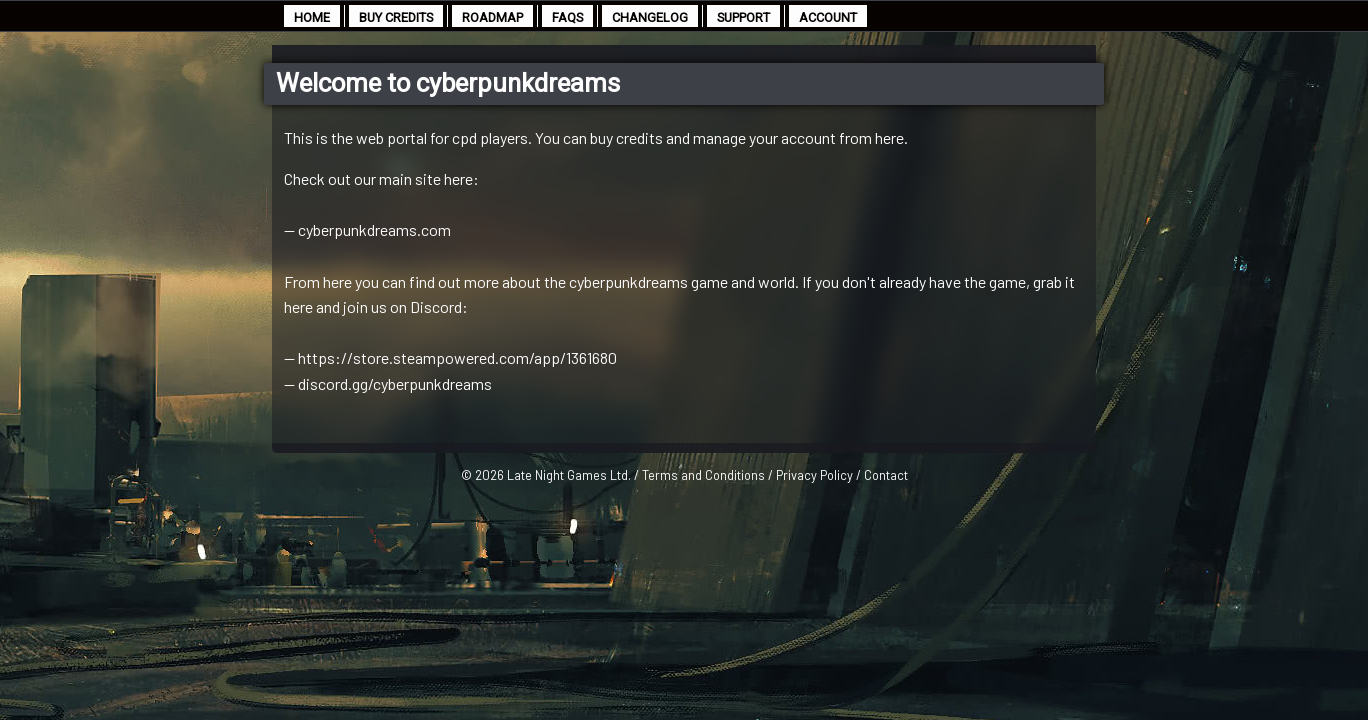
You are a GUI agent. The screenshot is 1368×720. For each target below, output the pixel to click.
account (828, 17)
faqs (567, 17)
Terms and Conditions (703, 475)
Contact (886, 475)
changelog (650, 17)
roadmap (492, 17)
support (743, 17)
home (312, 17)
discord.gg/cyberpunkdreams (395, 383)
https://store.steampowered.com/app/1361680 (457, 357)
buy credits (396, 17)
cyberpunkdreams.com (374, 229)
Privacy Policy (814, 475)
